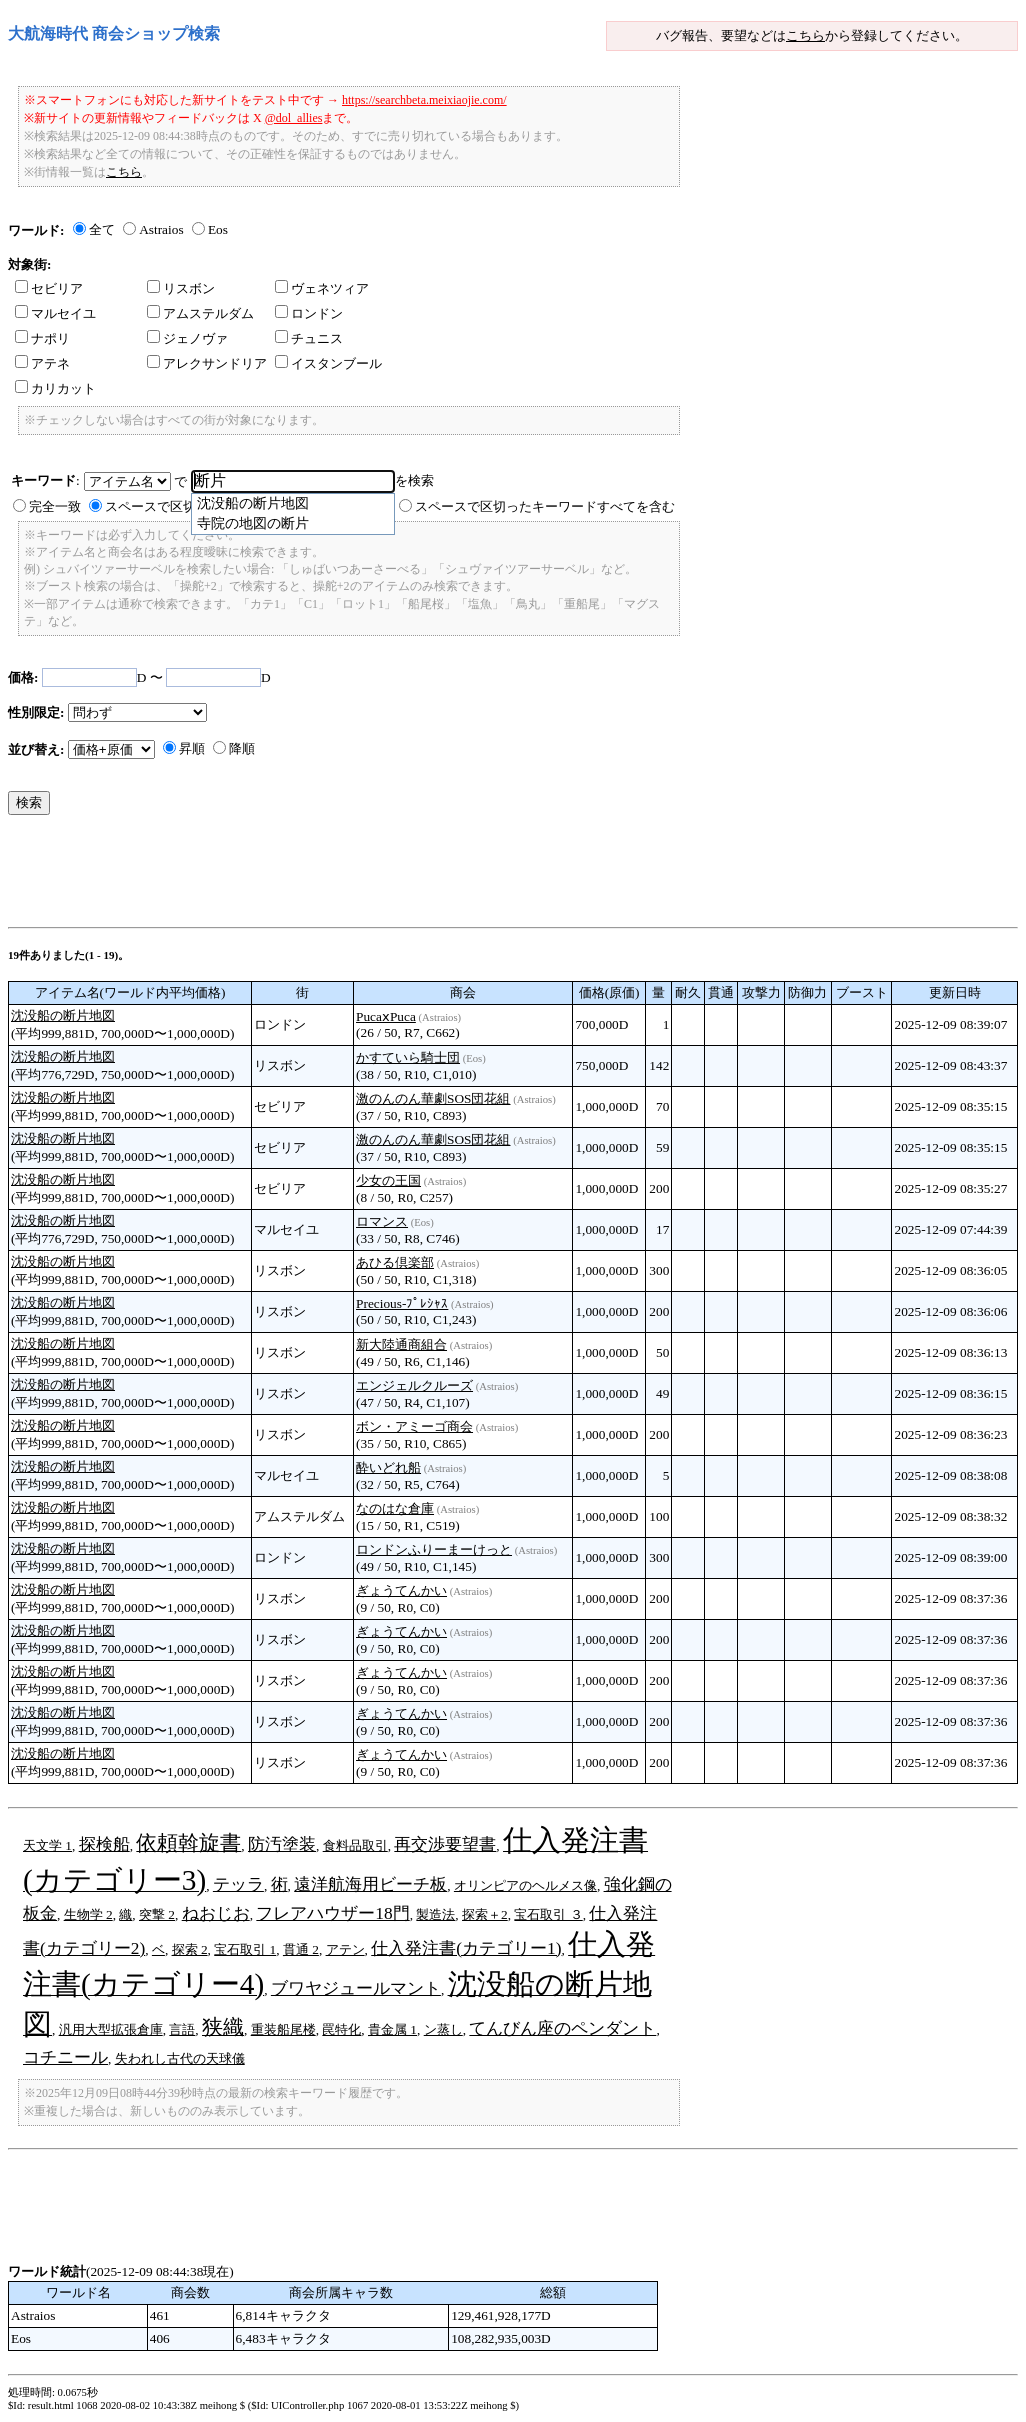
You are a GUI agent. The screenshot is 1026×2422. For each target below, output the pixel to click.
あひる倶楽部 (395, 1262)
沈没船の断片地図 (63, 1015)
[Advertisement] (372, 876)
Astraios (161, 229)
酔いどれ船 (388, 1467)
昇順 (192, 748)
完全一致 (55, 506)
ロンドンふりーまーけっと (434, 1549)
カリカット (55, 388)
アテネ (42, 363)
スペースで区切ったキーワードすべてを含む (545, 506)
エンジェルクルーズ (414, 1385)
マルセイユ (55, 313)
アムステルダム (200, 313)
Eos (218, 229)
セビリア (49, 288)
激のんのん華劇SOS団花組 (433, 1098)
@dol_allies (294, 118)
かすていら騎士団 (408, 1057)
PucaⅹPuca (386, 1016)
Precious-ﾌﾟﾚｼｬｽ (402, 1303)
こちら (805, 35)
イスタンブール (328, 363)
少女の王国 (388, 1180)
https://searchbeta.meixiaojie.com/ (424, 100)
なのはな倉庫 (395, 1508)
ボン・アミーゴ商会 (414, 1426)
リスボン (181, 288)
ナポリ (42, 338)
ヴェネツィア (322, 288)
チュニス (309, 338)
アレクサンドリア (207, 363)
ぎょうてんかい (401, 1590)
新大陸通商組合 (401, 1344)
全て (102, 229)
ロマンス (382, 1221)
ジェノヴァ (187, 338)
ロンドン (309, 313)
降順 (242, 748)
